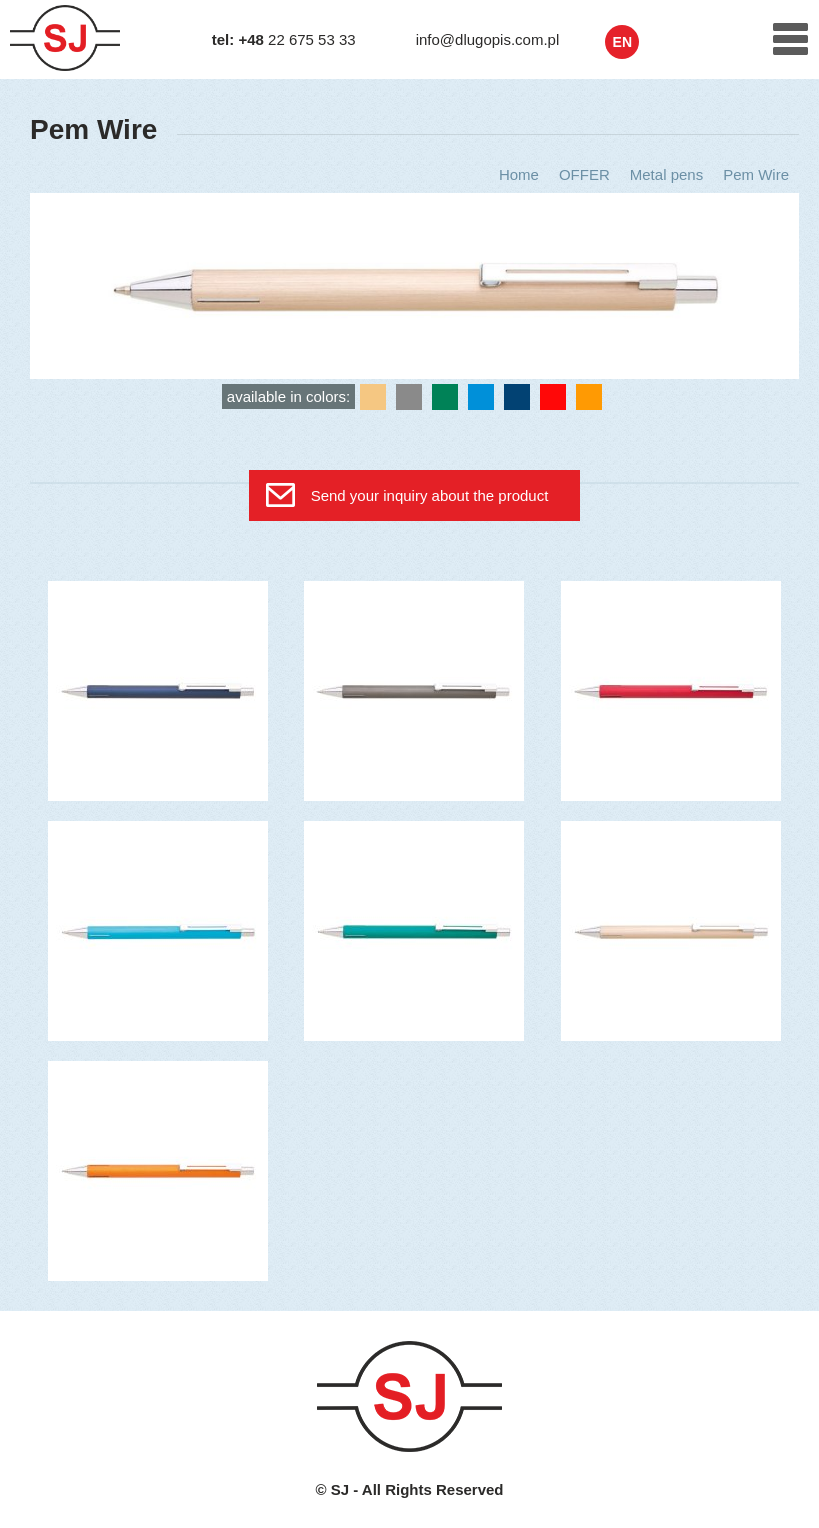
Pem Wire (756, 174)
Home (519, 174)
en (622, 42)
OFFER (584, 174)
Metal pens (666, 174)
